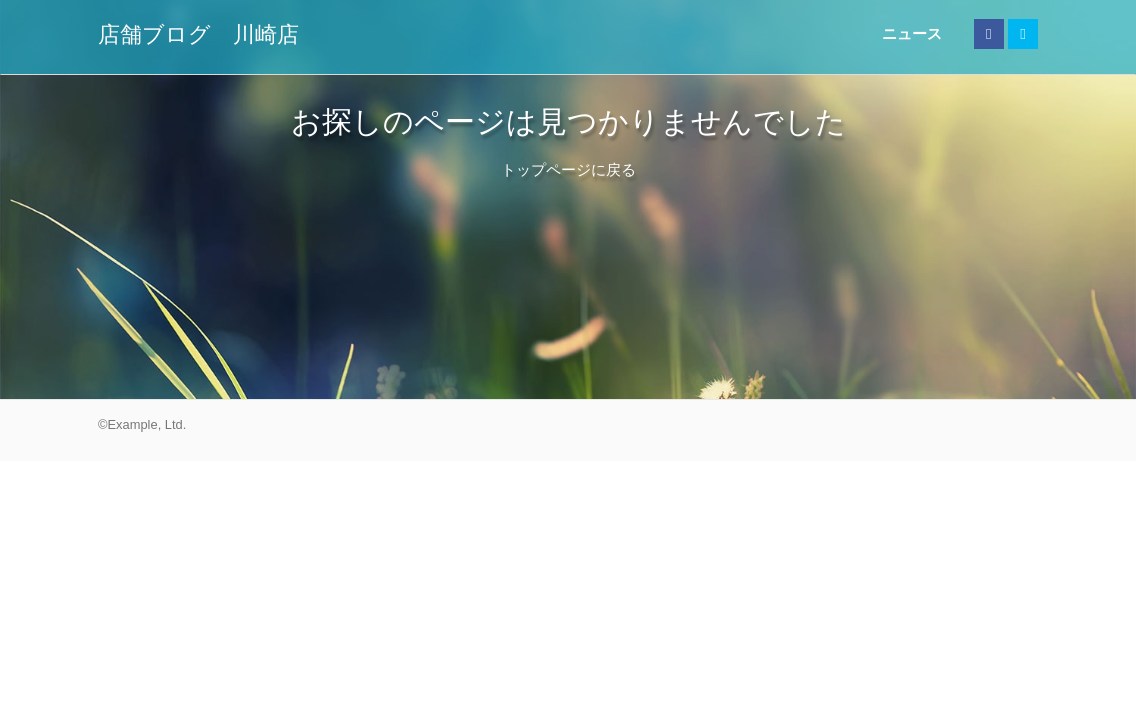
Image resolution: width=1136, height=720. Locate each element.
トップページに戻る (568, 169)
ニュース (912, 33)
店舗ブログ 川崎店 (198, 34)
